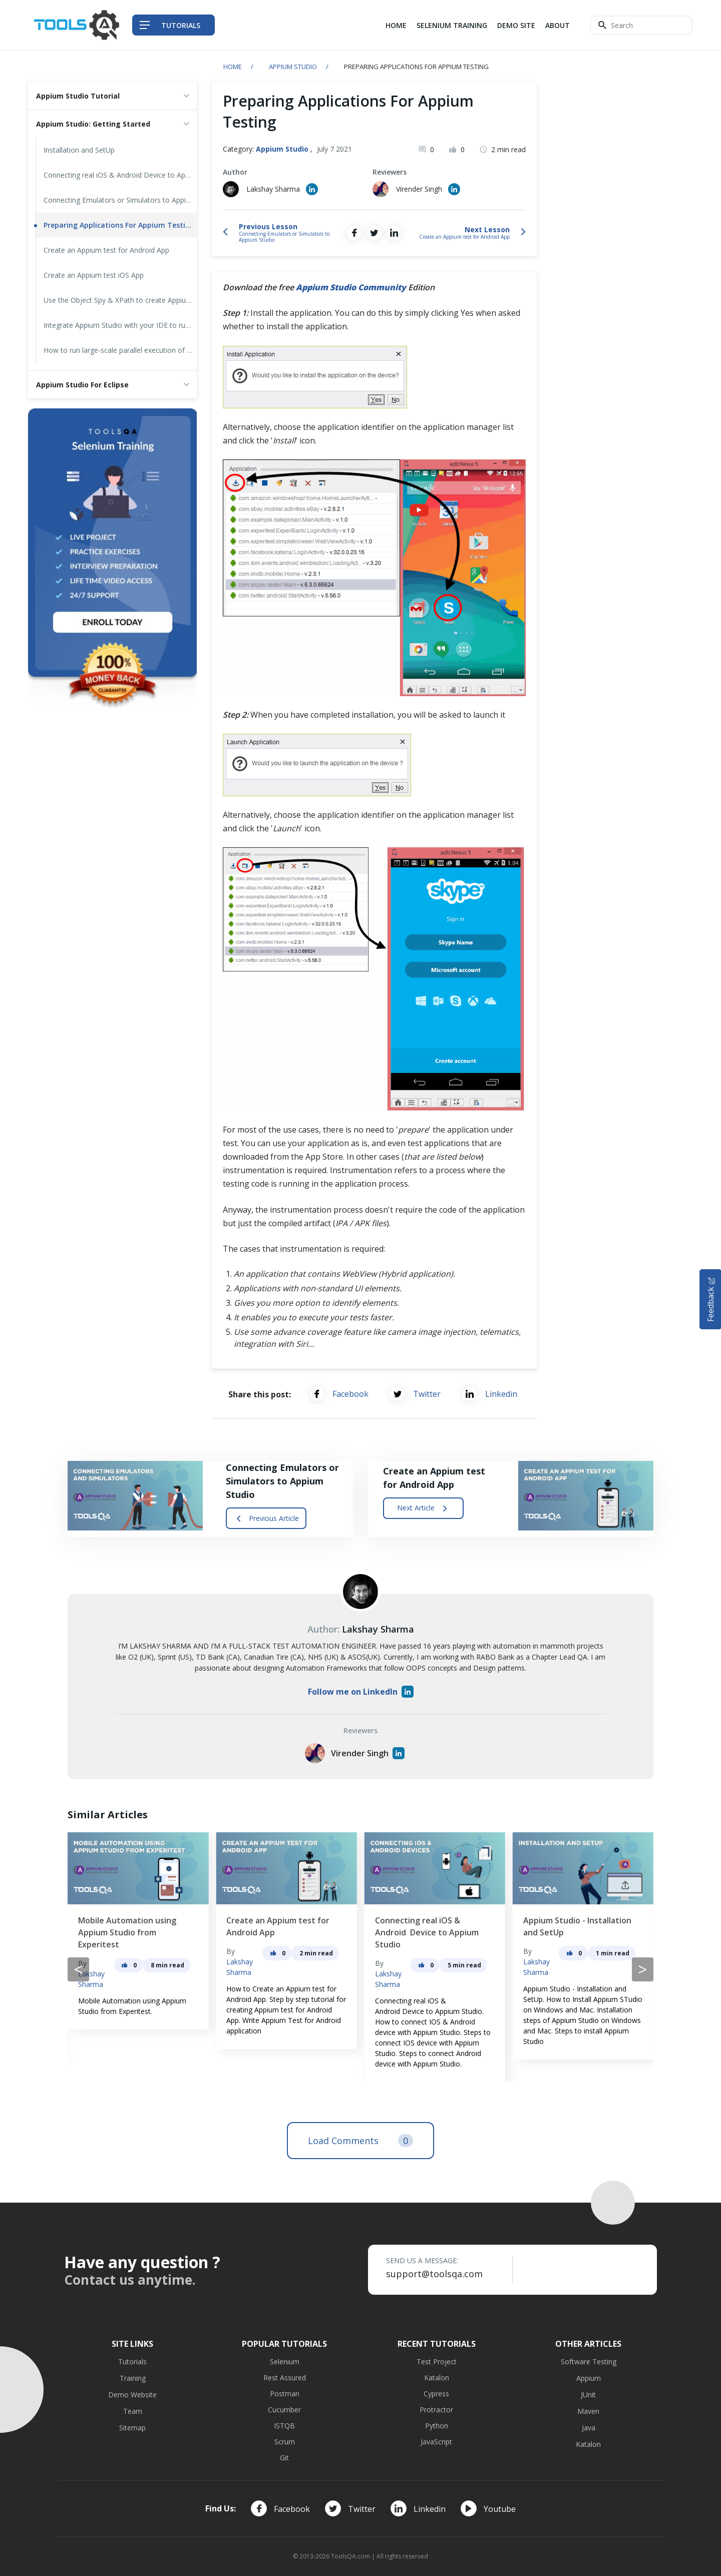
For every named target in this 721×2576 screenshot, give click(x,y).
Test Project (437, 2361)
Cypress (436, 2393)
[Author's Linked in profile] (312, 189)
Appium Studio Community (351, 287)
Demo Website (132, 2394)
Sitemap (132, 2427)
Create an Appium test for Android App (106, 250)
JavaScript (436, 2441)
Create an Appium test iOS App (94, 275)
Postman (284, 2393)
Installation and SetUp (79, 150)
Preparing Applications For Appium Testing (119, 225)
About (557, 25)
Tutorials (132, 2361)
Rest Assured (284, 2377)
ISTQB (284, 2425)
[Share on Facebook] (354, 233)
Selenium (284, 2361)
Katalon (436, 2377)
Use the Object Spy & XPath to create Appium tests (120, 300)
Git (284, 2457)
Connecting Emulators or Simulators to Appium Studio (120, 200)
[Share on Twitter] (374, 233)
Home (396, 25)
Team (132, 2411)
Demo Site (516, 25)
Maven (588, 2411)
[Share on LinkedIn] (394, 233)
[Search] (641, 25)
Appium (588, 2378)
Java (588, 2427)
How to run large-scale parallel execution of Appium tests (120, 350)
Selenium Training (452, 25)
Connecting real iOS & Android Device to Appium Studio (120, 175)
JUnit (588, 2394)
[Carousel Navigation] (360, 1969)
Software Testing (588, 2361)
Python (436, 2425)
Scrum (284, 2441)
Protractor (436, 2409)
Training (133, 2378)
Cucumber (284, 2409)
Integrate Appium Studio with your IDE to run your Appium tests (120, 325)
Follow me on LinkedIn (361, 1692)
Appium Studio (293, 66)
